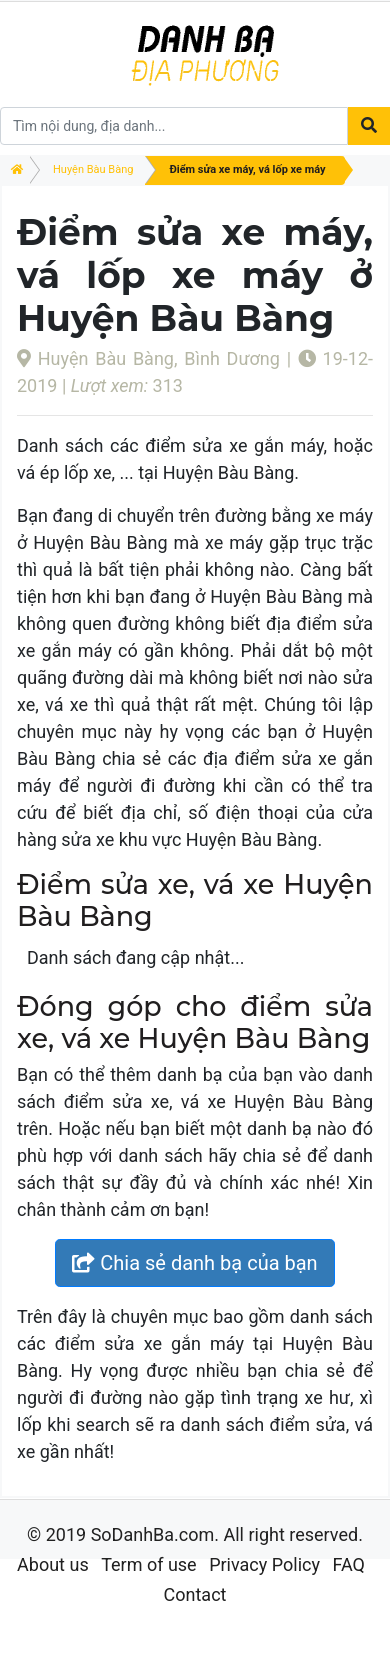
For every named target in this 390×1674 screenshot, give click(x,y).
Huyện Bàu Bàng (93, 169)
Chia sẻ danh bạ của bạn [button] (194, 1263)
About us (53, 1564)
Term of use (149, 1564)
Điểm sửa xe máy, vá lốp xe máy (247, 169)
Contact (195, 1594)
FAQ (348, 1564)
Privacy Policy (264, 1564)
